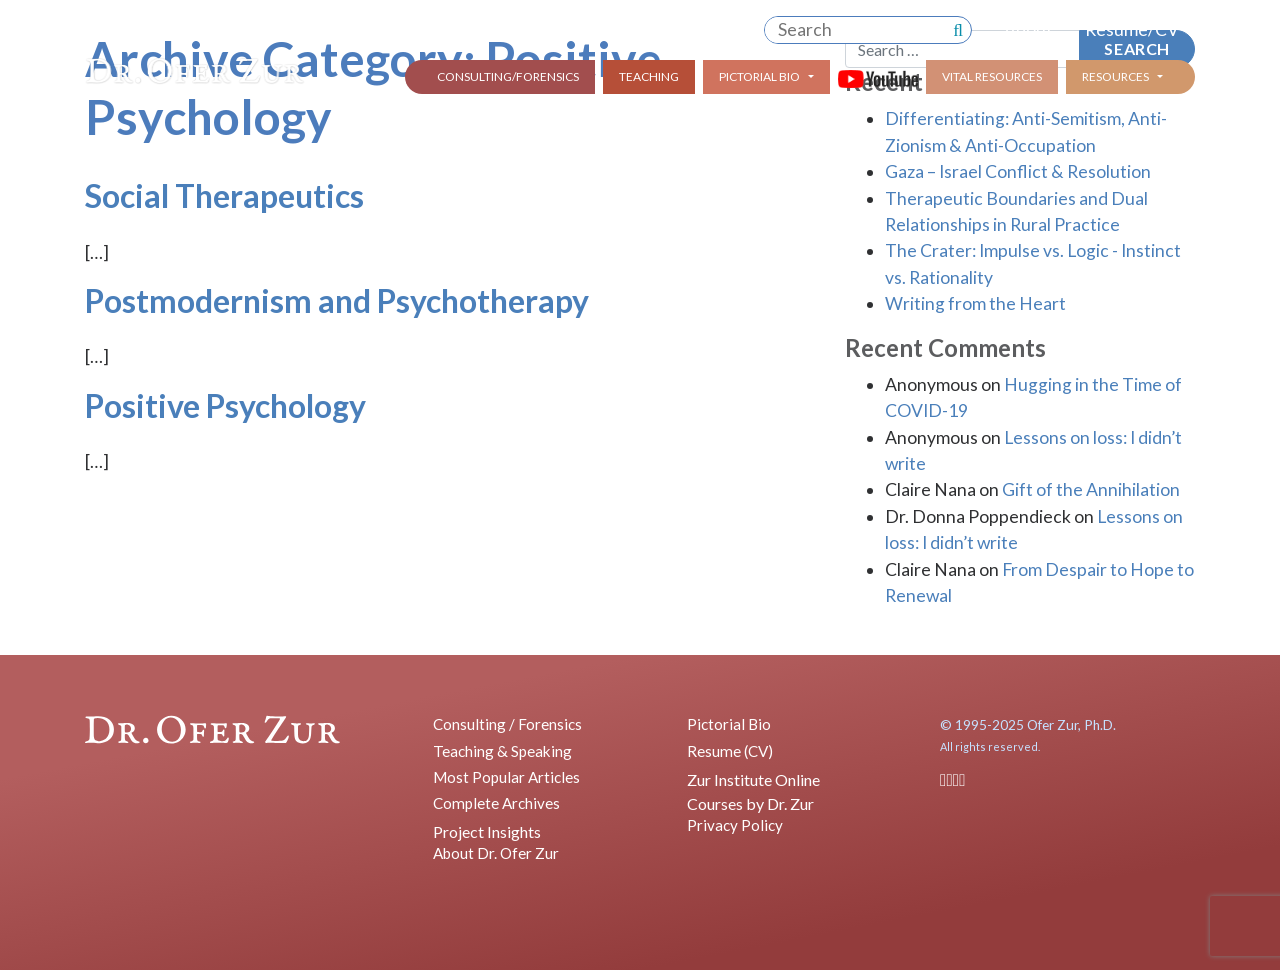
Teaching (649, 76)
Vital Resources (992, 76)
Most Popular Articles (506, 777)
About (1028, 29)
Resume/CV (1132, 29)
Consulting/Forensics (508, 76)
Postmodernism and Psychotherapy (337, 300)
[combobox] (855, 30)
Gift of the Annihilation (1091, 489)
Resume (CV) (730, 751)
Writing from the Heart (975, 303)
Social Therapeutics (224, 195)
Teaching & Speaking (502, 751)
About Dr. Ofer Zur (496, 853)
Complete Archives (496, 803)
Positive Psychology (225, 405)
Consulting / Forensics (507, 724)
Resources (1115, 76)
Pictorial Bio (759, 76)
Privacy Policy (735, 825)
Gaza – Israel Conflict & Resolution (1018, 171)
